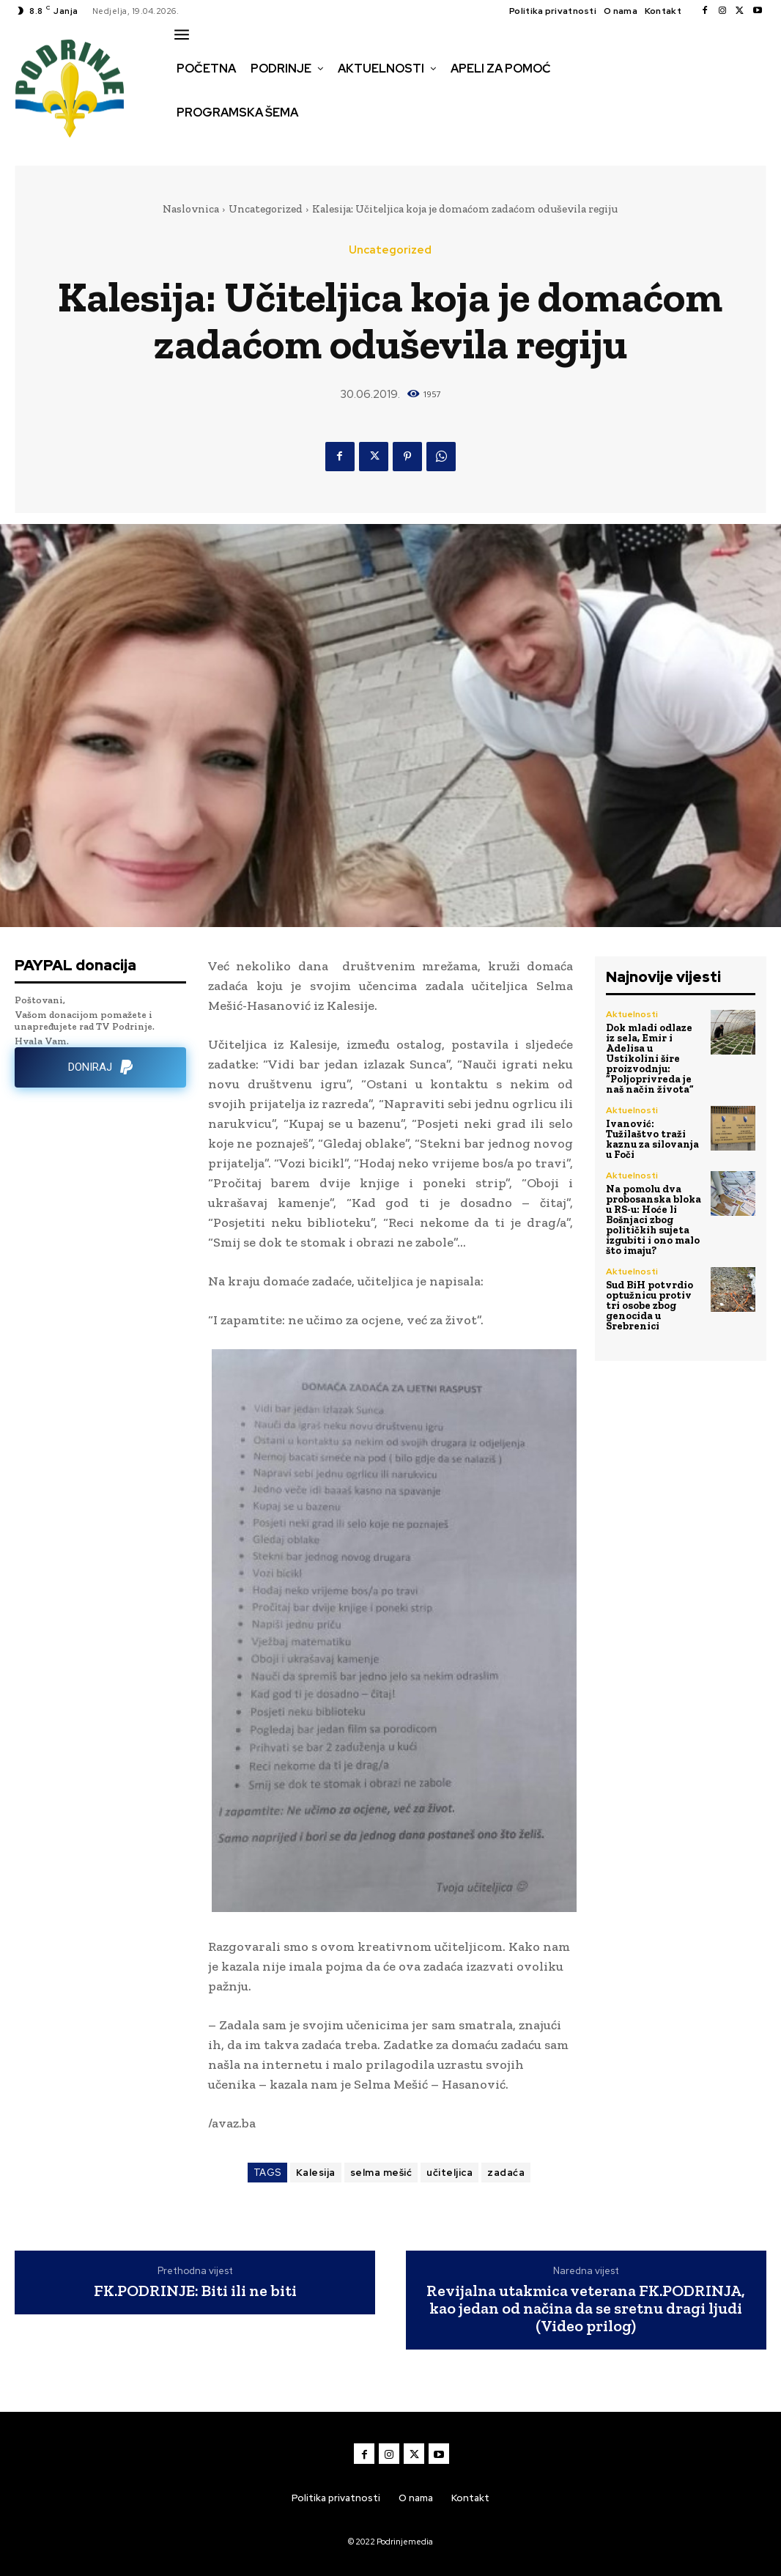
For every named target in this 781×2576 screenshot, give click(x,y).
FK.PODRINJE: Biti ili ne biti (195, 2291)
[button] (186, 143)
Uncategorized (266, 208)
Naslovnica (191, 208)
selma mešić (381, 2172)
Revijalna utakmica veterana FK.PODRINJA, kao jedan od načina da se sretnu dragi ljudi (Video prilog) (585, 2309)
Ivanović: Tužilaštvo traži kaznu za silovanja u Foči (652, 1139)
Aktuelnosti (632, 1014)
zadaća (506, 2172)
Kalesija (316, 2172)
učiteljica (449, 2172)
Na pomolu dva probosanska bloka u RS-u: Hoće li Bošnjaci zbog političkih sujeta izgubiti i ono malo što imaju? (653, 1220)
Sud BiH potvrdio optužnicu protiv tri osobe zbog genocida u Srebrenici (649, 1305)
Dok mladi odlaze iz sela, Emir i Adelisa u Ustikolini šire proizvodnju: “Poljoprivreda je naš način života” (650, 1059)
